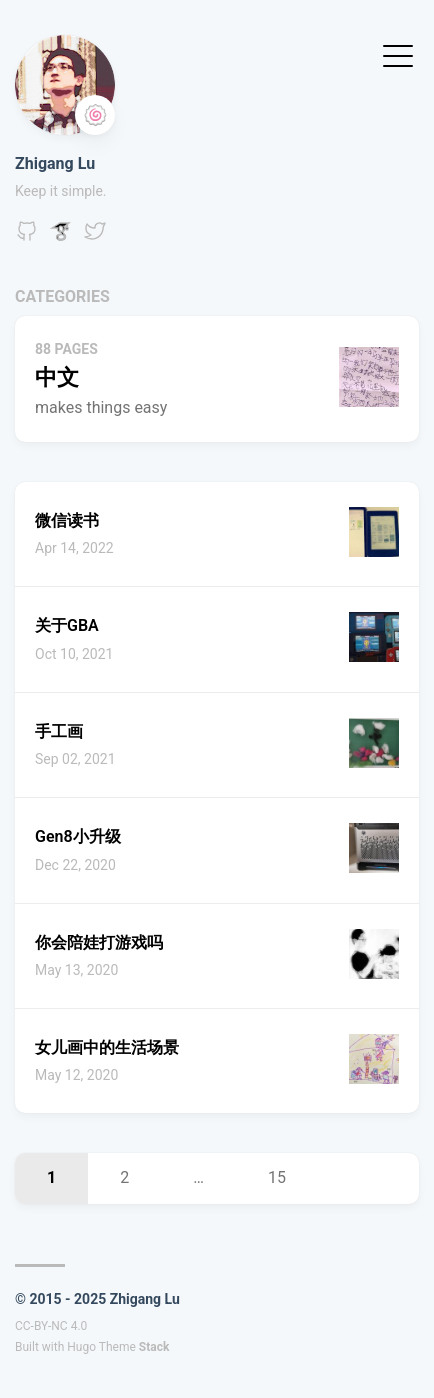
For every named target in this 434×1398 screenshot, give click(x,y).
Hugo (81, 1347)
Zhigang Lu (55, 163)
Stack (154, 1347)
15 (277, 1177)
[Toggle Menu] (398, 54)
